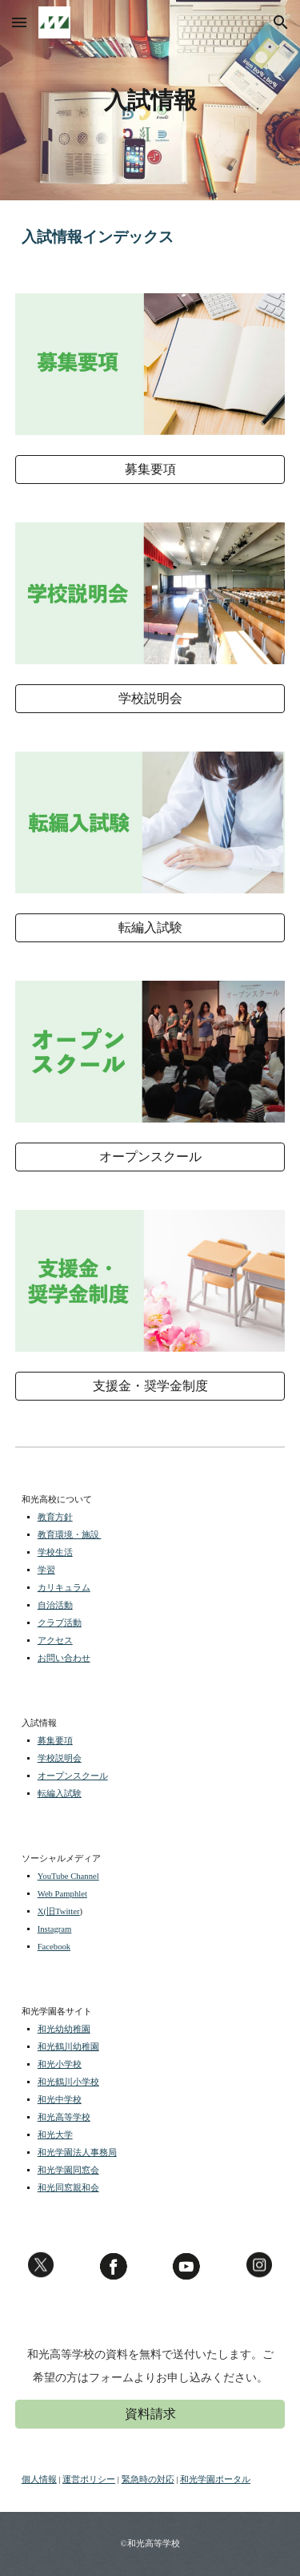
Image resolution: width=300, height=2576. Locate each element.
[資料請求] (150, 2414)
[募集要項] (150, 470)
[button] (19, 22)
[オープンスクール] (150, 1157)
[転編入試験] (150, 928)
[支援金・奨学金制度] (150, 1386)
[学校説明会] (150, 699)
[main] (150, 100)
